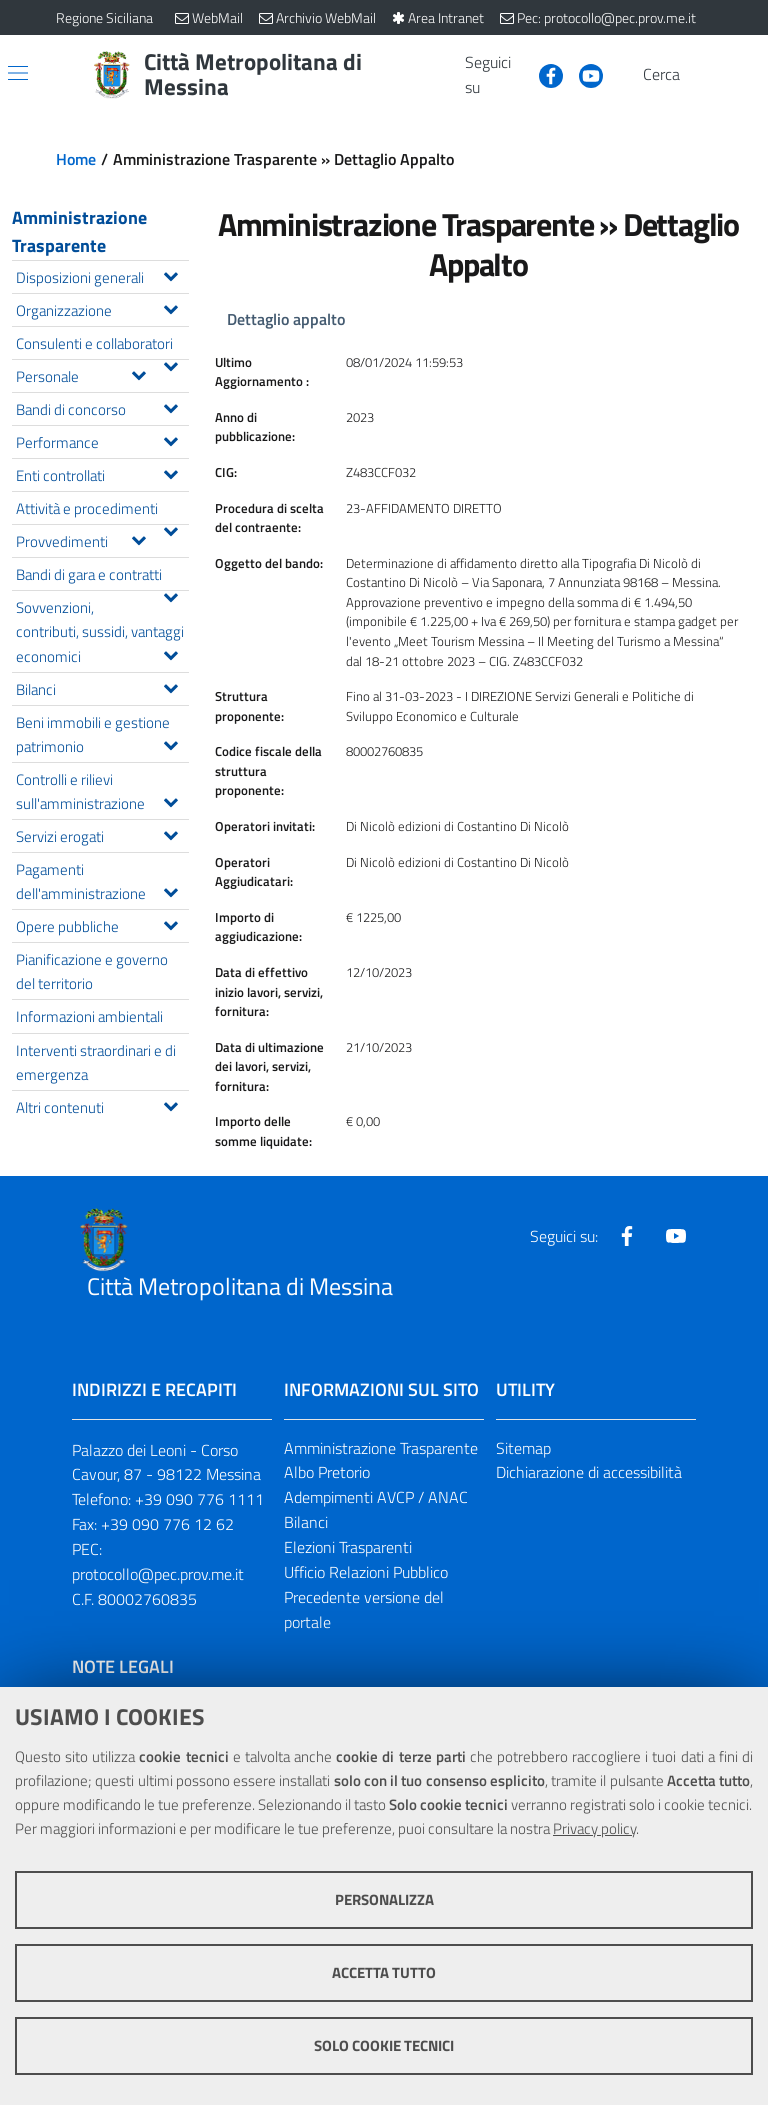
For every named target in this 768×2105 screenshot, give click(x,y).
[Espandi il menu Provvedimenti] (138, 538)
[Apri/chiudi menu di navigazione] (18, 73)
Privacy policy (594, 1828)
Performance (102, 440)
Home (76, 159)
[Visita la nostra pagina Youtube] (583, 74)
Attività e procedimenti (102, 510)
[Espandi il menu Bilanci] (170, 686)
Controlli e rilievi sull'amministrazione (102, 791)
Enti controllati (102, 473)
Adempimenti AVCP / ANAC (376, 1497)
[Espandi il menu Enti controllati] (170, 472)
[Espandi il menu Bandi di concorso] (170, 406)
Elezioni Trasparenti (348, 1547)
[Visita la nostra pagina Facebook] (543, 74)
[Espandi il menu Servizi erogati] (170, 833)
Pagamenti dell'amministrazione (102, 881)
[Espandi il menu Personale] (138, 373)
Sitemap (523, 1448)
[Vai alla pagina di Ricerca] (700, 75)
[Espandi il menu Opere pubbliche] (170, 923)
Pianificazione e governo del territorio (92, 971)
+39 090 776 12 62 (167, 1524)
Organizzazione (102, 308)
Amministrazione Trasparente (79, 231)
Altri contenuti (102, 1105)
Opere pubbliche (102, 924)
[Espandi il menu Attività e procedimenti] (170, 529)
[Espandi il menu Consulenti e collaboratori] (170, 364)
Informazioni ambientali (89, 1016)
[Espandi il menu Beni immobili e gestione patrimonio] (170, 743)
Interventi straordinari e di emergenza (96, 1062)
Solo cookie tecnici (384, 2045)
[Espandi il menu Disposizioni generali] (170, 274)
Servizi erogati (102, 834)
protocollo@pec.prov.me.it (158, 1574)
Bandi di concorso (102, 407)
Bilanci (102, 687)
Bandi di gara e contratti (102, 576)
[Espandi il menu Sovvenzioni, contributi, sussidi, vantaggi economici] (170, 653)
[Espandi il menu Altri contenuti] (170, 1104)
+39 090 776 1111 (199, 1499)
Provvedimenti (86, 539)
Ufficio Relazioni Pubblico (366, 1572)
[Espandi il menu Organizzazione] (170, 307)
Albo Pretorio (327, 1472)
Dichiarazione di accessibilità (589, 1472)
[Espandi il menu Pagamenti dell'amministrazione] (170, 890)
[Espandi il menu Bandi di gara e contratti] (170, 595)
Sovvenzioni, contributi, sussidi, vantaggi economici (102, 631)
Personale (86, 374)
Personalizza (384, 1899)
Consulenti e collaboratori (102, 345)
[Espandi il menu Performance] (170, 439)
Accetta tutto (384, 1972)
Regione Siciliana (104, 17)
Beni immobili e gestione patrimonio (102, 734)
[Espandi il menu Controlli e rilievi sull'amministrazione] (170, 800)
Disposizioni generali (102, 275)
